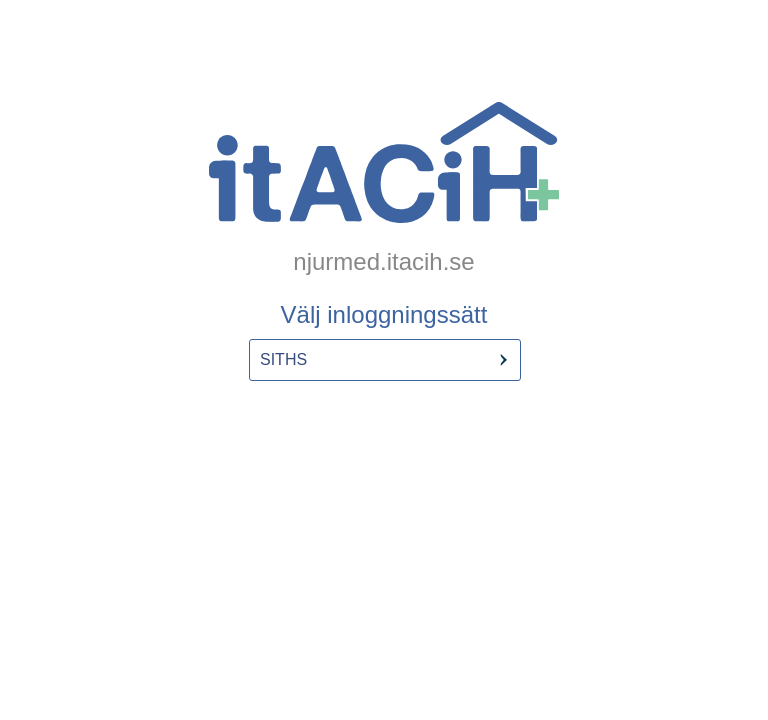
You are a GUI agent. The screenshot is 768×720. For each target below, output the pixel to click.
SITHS (283, 359)
